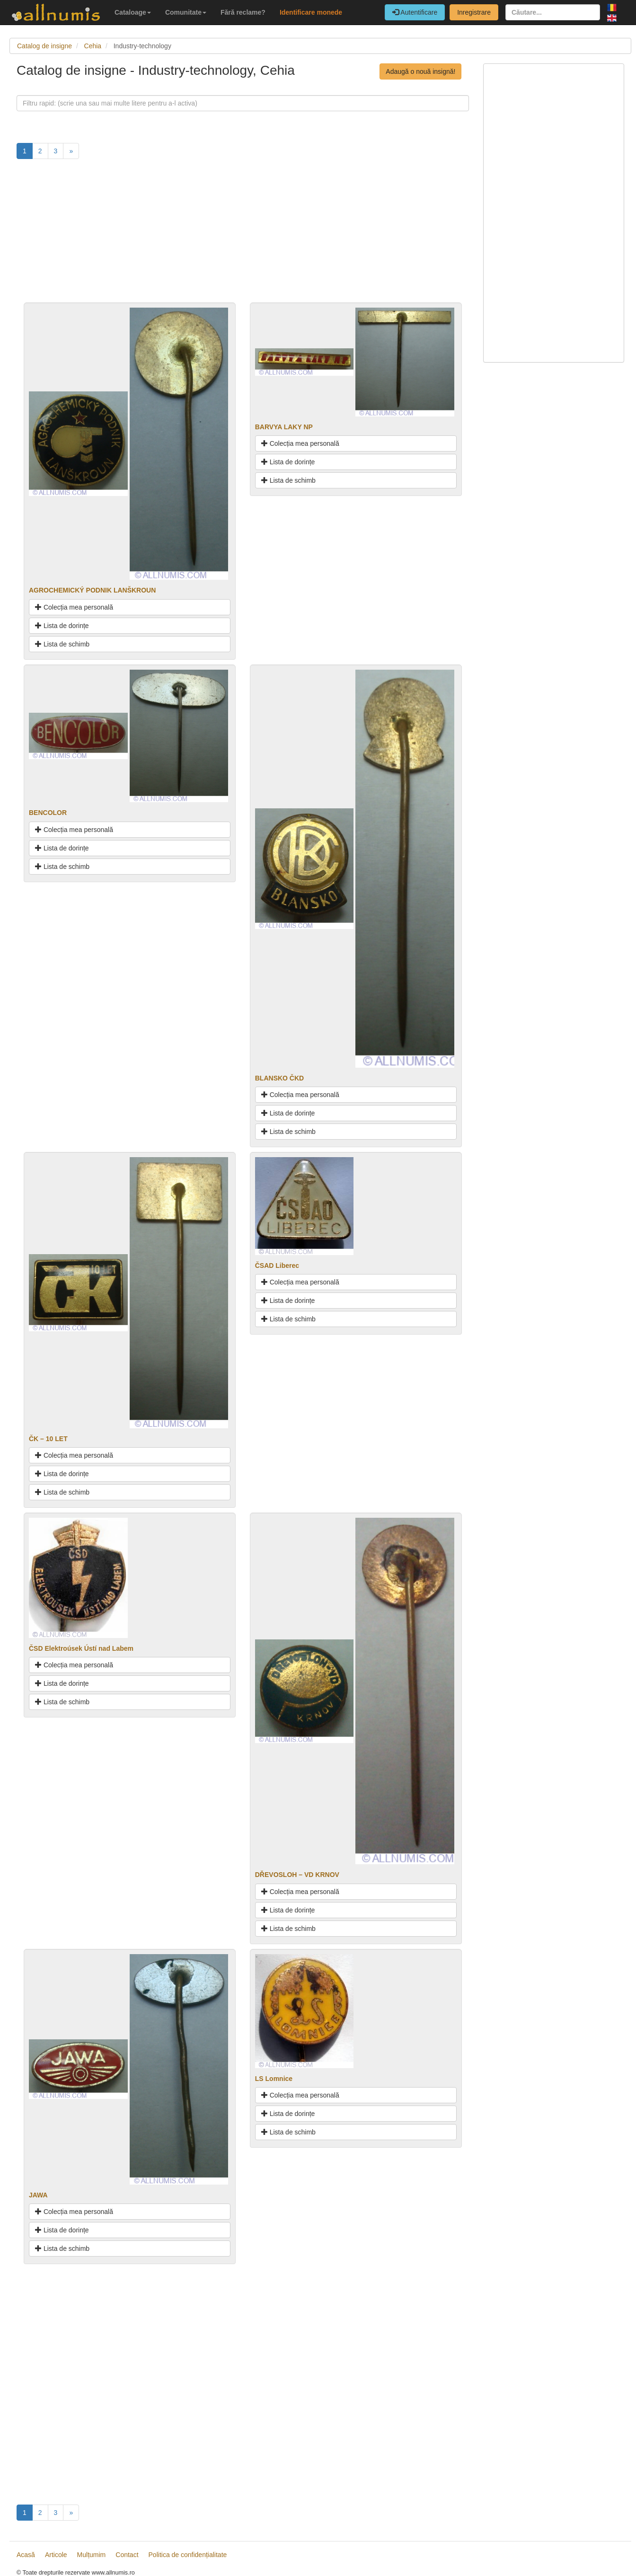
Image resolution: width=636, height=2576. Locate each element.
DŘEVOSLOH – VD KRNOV (297, 1874)
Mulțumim (91, 2554)
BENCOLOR (48, 812)
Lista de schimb (62, 644)
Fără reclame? (243, 12)
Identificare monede (311, 12)
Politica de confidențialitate (188, 2554)
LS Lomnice (273, 2078)
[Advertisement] (243, 236)
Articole (56, 2554)
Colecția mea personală (74, 607)
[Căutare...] (552, 12)
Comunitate (185, 12)
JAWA (38, 2195)
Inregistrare (474, 12)
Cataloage (133, 12)
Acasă (26, 2554)
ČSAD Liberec (277, 1265)
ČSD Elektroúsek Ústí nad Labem (81, 1648)
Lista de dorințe (62, 625)
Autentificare (414, 12)
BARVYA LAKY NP (284, 427)
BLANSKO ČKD (279, 1078)
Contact (126, 2554)
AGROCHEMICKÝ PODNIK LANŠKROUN (92, 590)
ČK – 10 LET (48, 1439)
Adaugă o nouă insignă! (420, 71)
